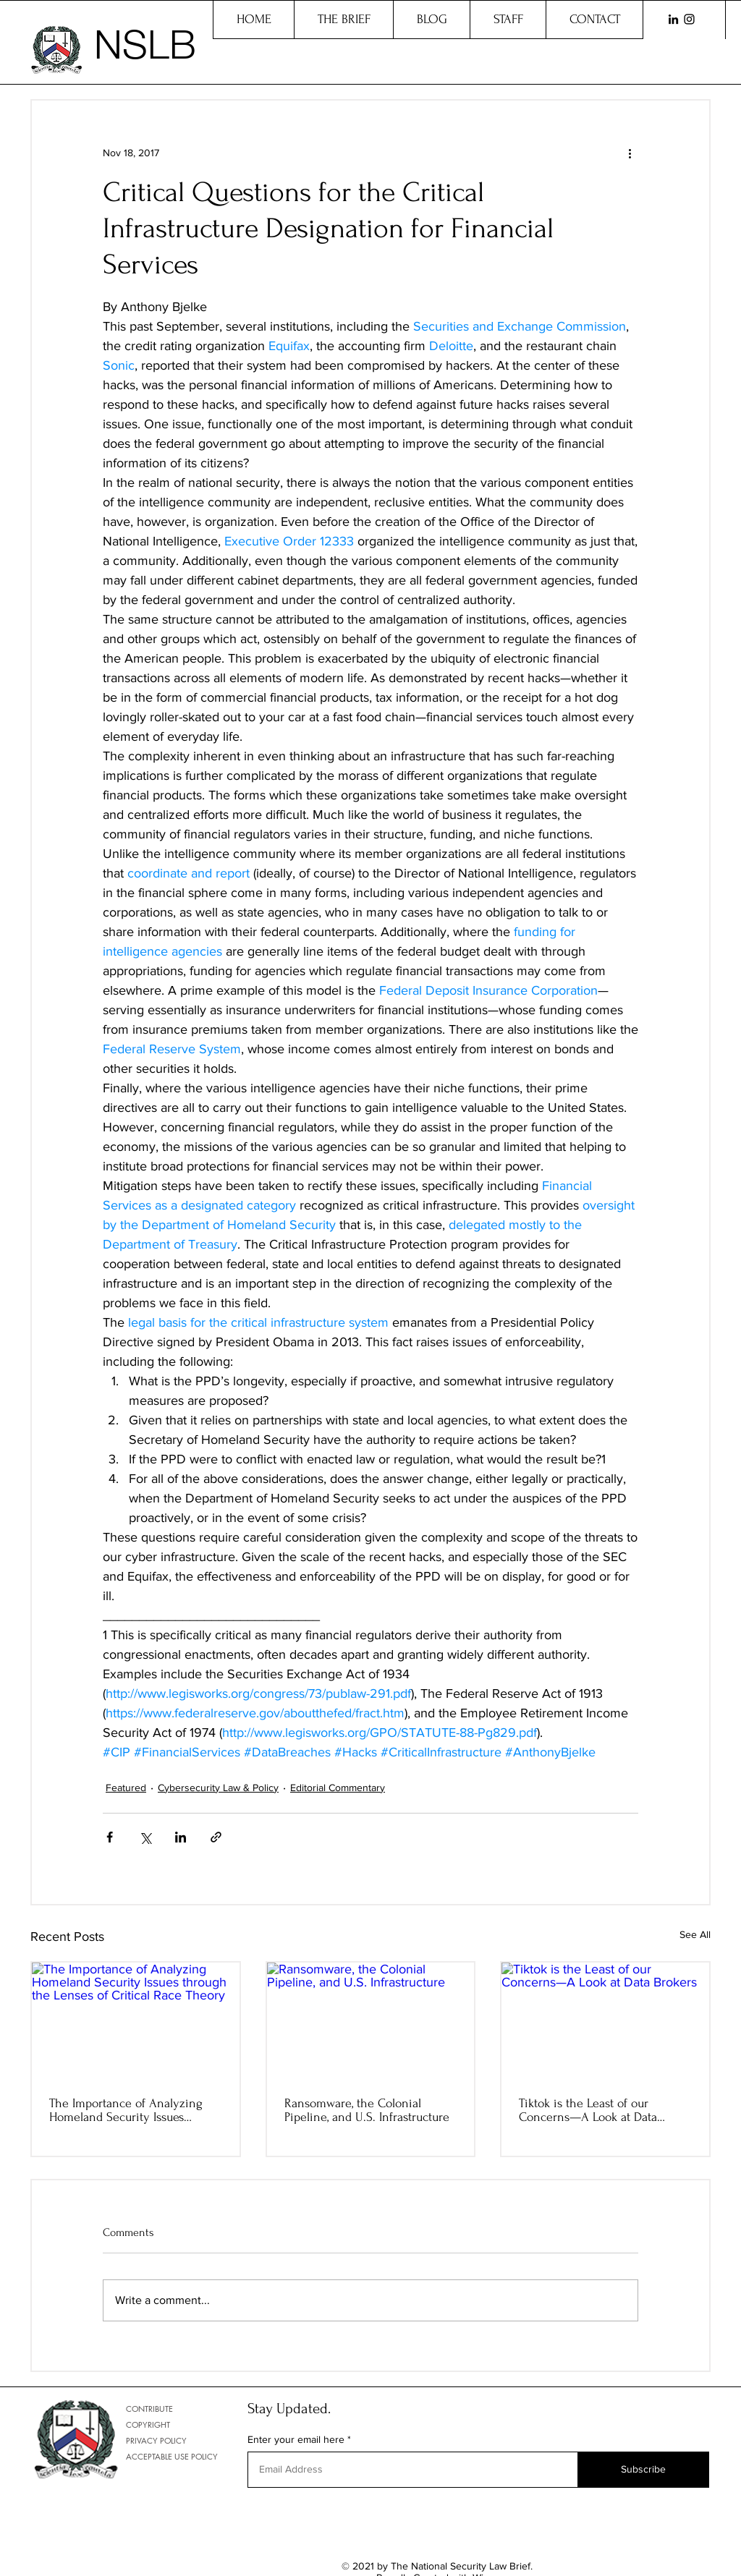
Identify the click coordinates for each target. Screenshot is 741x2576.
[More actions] (629, 152)
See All (695, 1934)
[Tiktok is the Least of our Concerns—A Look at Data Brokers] (605, 2021)
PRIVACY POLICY (156, 2440)
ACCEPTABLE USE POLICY (172, 2456)
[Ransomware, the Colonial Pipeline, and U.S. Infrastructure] (371, 2021)
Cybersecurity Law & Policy (218, 1787)
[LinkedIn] (673, 19)
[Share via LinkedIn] (180, 1837)
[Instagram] (689, 19)
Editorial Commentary (337, 1787)
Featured (126, 1787)
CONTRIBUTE (149, 2408)
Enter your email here (295, 2439)
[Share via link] (216, 1837)
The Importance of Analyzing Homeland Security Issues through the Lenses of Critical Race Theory (127, 2110)
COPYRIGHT (148, 2424)
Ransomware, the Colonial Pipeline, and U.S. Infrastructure (366, 2110)
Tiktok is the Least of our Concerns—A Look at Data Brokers (588, 2110)
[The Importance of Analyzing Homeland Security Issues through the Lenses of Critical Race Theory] (136, 2021)
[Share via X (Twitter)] (145, 1837)
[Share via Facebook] (110, 1837)
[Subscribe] (643, 2470)
